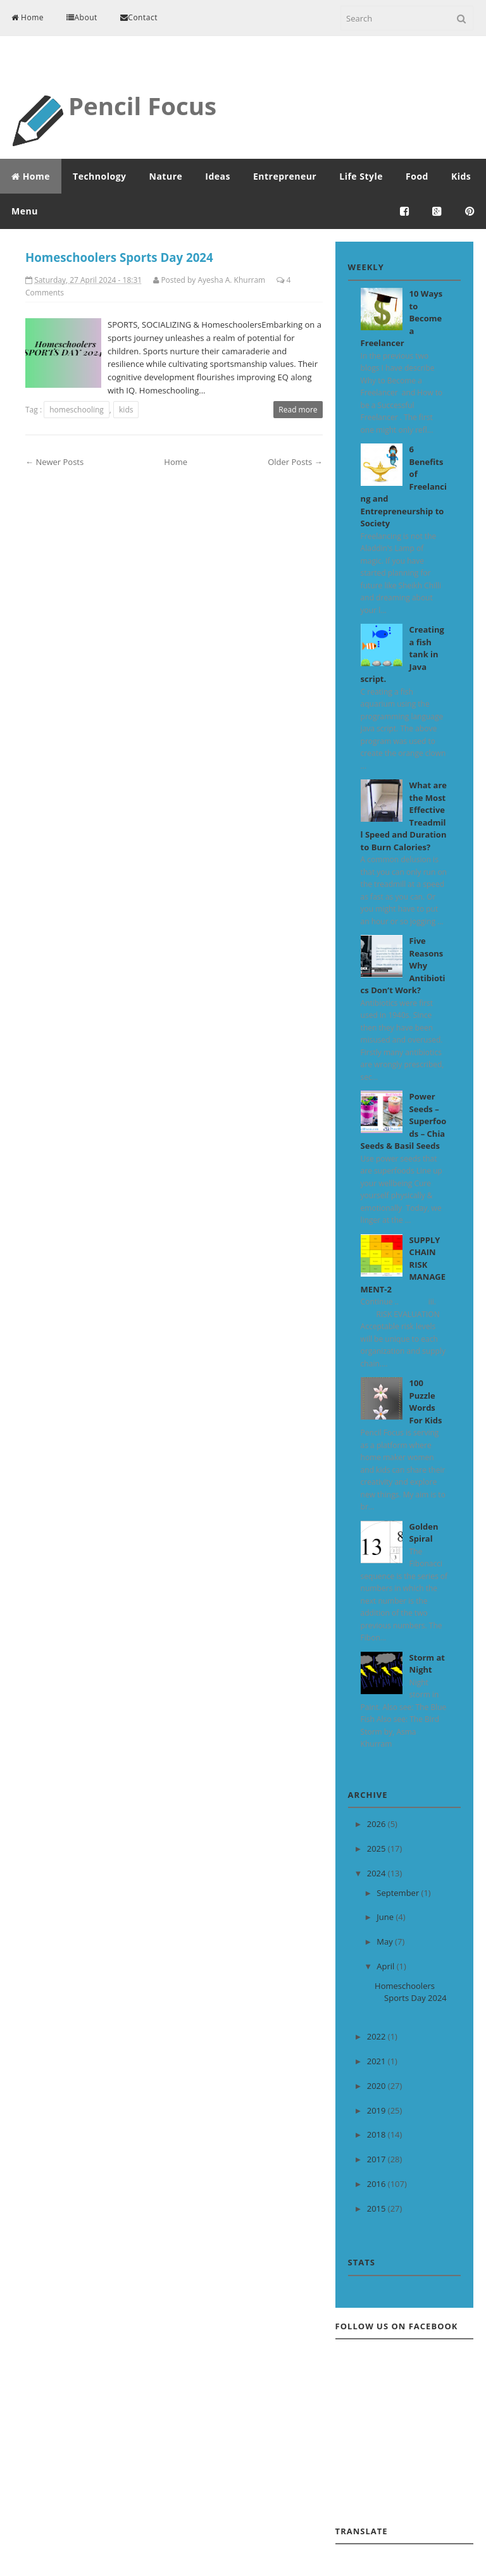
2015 (377, 2208)
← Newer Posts (54, 462)
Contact (139, 17)
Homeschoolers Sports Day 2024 (119, 257)
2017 (377, 2159)
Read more (297, 409)
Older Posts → (295, 462)
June (386, 1917)
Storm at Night (427, 1664)
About (81, 17)
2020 (377, 2085)
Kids (461, 176)
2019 (377, 2110)
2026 (377, 1824)
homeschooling (76, 409)
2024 (377, 1873)
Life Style (361, 176)
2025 (377, 1848)
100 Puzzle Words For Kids (425, 1401)
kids (126, 409)
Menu (24, 211)
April (386, 1966)
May (386, 1941)
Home (27, 17)
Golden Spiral (424, 1533)
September (399, 1892)
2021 (377, 2061)
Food (417, 176)
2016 (377, 2183)
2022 (377, 2036)
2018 (377, 2134)
